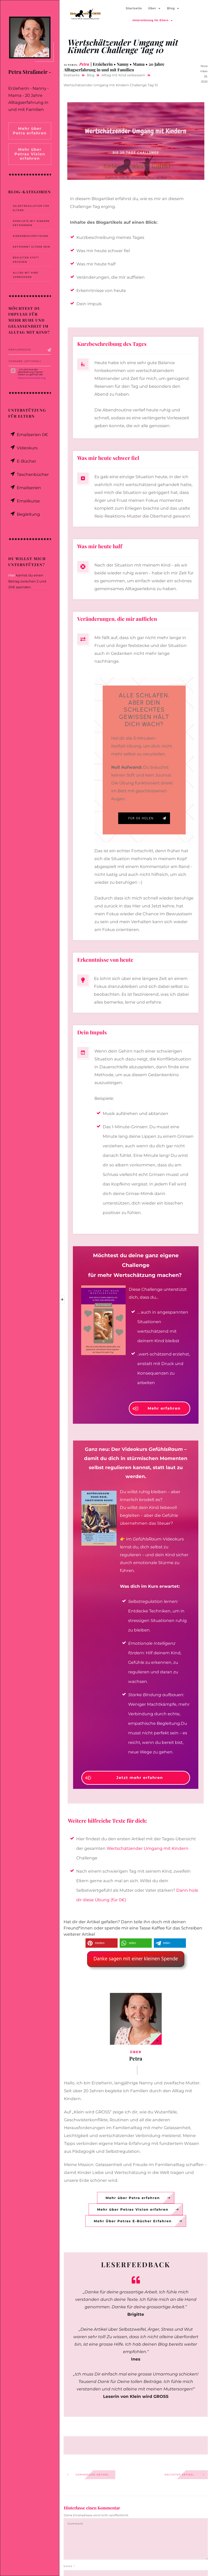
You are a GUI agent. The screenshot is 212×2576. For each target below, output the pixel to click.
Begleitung (28, 514)
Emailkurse (28, 500)
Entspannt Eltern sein (31, 246)
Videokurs (27, 447)
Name (69, 2566)
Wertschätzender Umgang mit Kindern (147, 1848)
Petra (135, 2058)
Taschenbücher (33, 474)
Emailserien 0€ (32, 434)
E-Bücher (26, 461)
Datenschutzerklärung (32, 377)
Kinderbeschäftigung (30, 236)
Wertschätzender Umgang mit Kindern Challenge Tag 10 (123, 46)
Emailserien (29, 487)
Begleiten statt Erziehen (26, 259)
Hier (11, 575)
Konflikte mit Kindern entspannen (31, 223)
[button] (102, 1943)
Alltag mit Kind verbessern (25, 274)
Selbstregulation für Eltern (31, 208)
